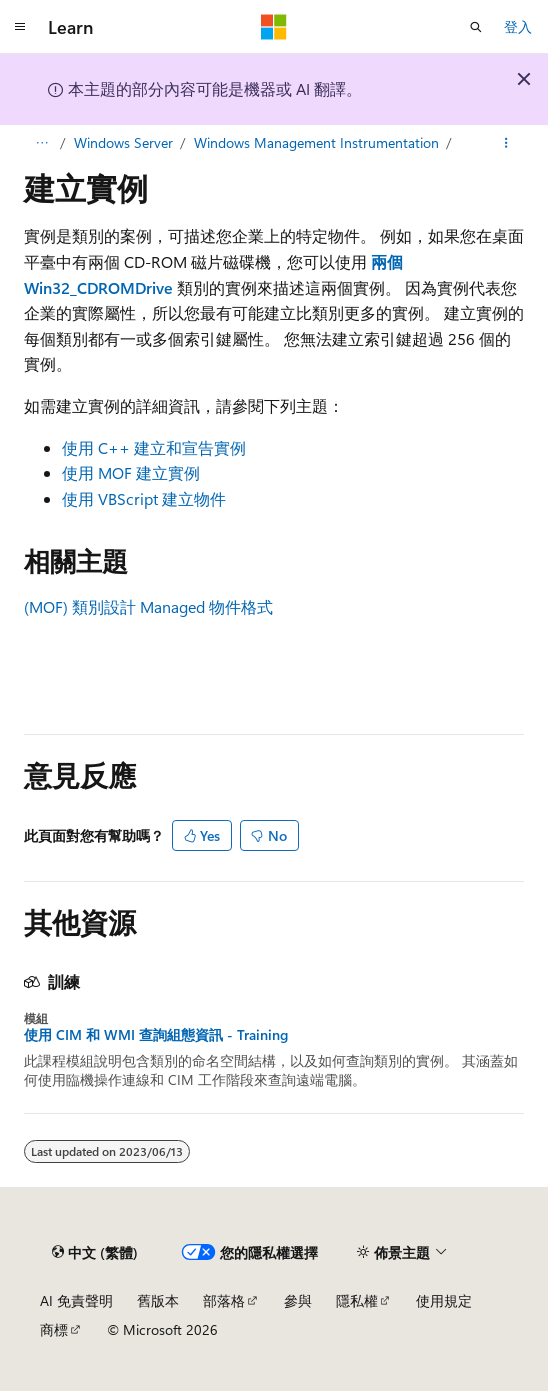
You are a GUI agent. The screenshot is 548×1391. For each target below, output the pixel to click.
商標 (54, 1329)
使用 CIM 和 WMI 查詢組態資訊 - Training (156, 1035)
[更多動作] (506, 143)
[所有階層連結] (41, 143)
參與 (298, 1300)
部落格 (224, 1300)
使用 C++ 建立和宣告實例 (154, 447)
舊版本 (158, 1300)
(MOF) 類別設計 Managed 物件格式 (148, 606)
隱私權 (357, 1300)
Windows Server (123, 142)
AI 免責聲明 (76, 1300)
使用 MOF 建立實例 (131, 472)
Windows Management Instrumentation (316, 142)
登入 (518, 26)
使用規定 (444, 1300)
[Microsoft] (274, 27)
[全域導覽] (20, 27)
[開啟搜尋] (476, 27)
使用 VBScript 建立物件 (144, 498)
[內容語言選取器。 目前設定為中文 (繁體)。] (95, 1252)
